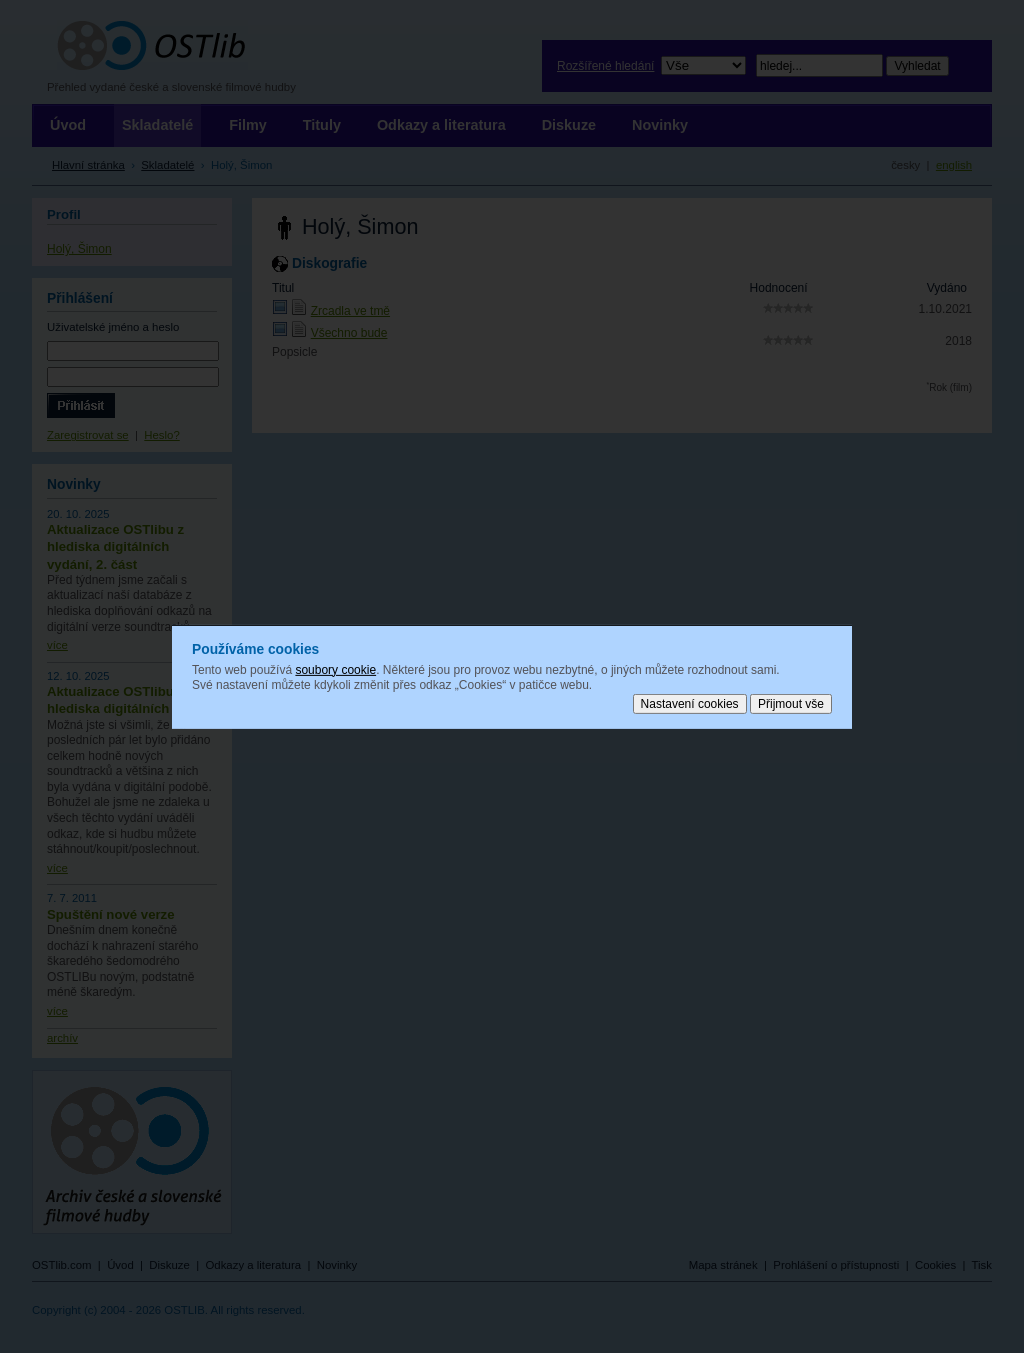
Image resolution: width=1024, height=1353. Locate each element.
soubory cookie (335, 669)
